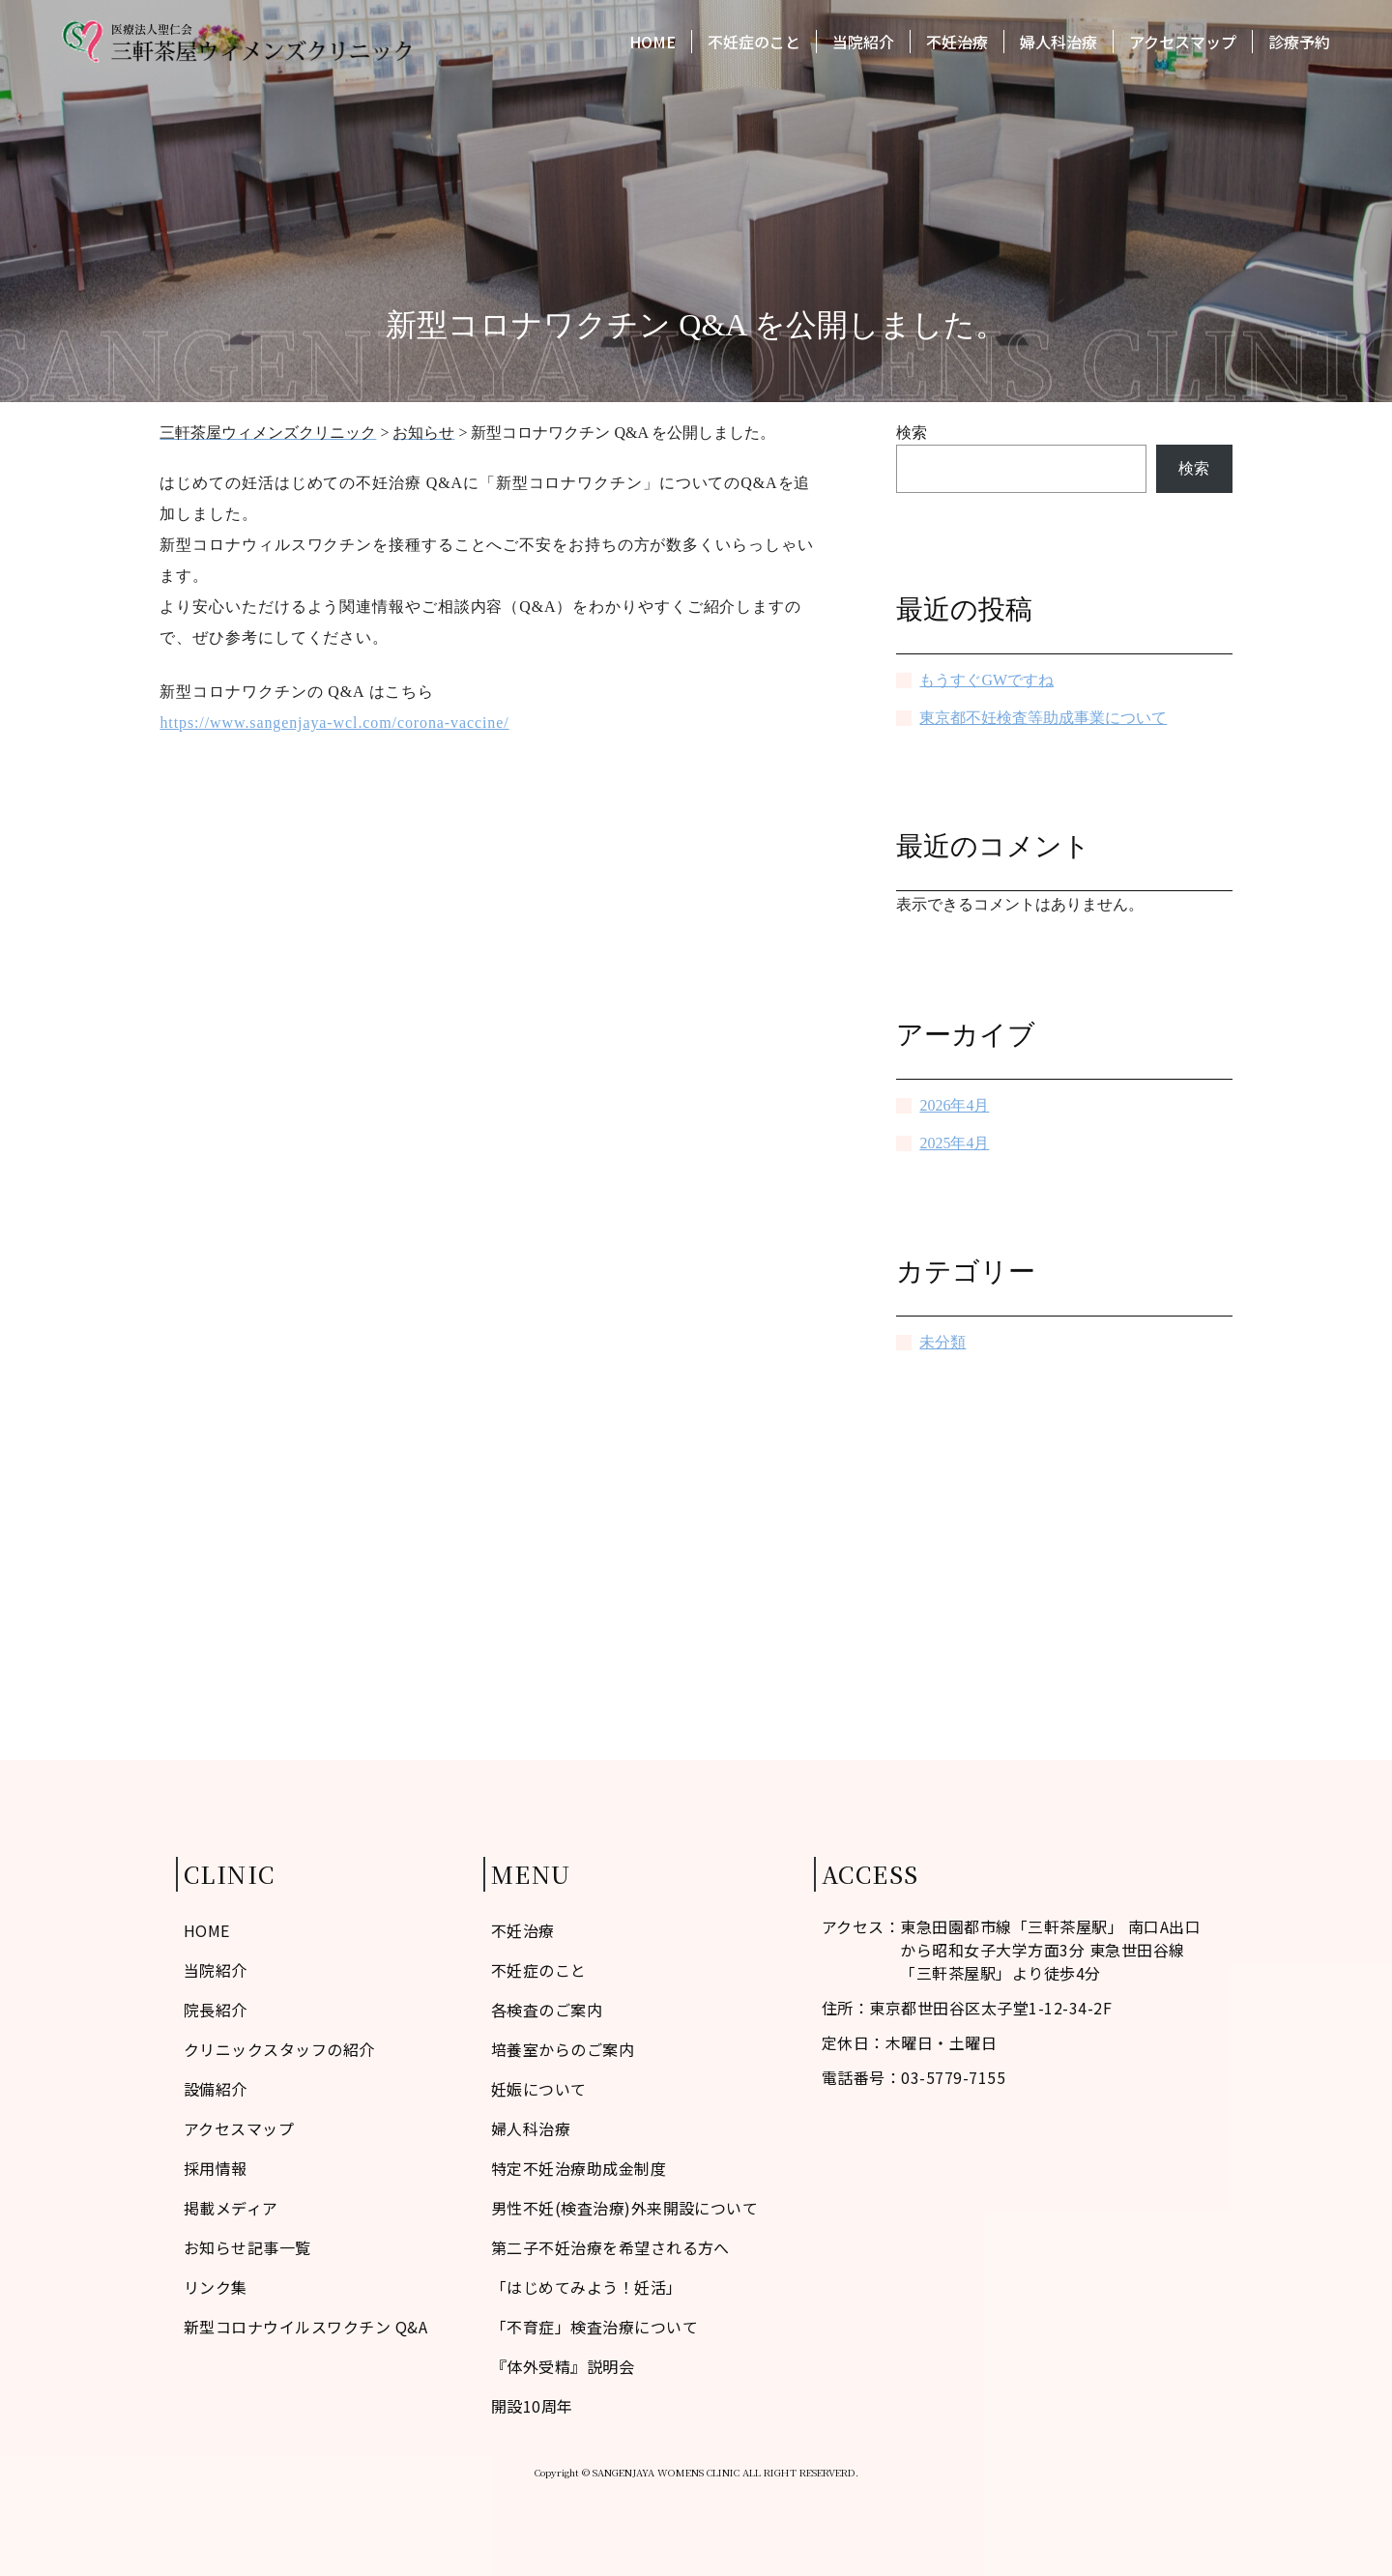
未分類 (942, 1342)
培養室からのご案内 (562, 2049)
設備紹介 (215, 2088)
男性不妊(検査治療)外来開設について (625, 2207)
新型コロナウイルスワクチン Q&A (305, 2326)
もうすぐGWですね (986, 680)
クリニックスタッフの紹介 (279, 2049)
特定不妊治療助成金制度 (578, 2168)
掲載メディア (231, 2207)
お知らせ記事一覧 (247, 2247)
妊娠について (539, 2088)
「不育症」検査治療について (594, 2326)
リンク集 (215, 2287)
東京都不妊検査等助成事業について (1043, 717)
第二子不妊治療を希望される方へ (610, 2247)
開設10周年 (532, 2405)
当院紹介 (863, 46)
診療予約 (1299, 46)
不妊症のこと (754, 46)
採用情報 (215, 2168)
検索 (911, 432)
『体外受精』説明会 (562, 2366)
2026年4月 (954, 1105)
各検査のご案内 (546, 2009)
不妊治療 (957, 46)
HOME (652, 46)
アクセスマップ (1182, 46)
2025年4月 (954, 1143)
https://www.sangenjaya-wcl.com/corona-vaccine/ (334, 722)
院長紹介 (215, 2009)
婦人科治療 (1058, 46)
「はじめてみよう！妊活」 (586, 2287)
